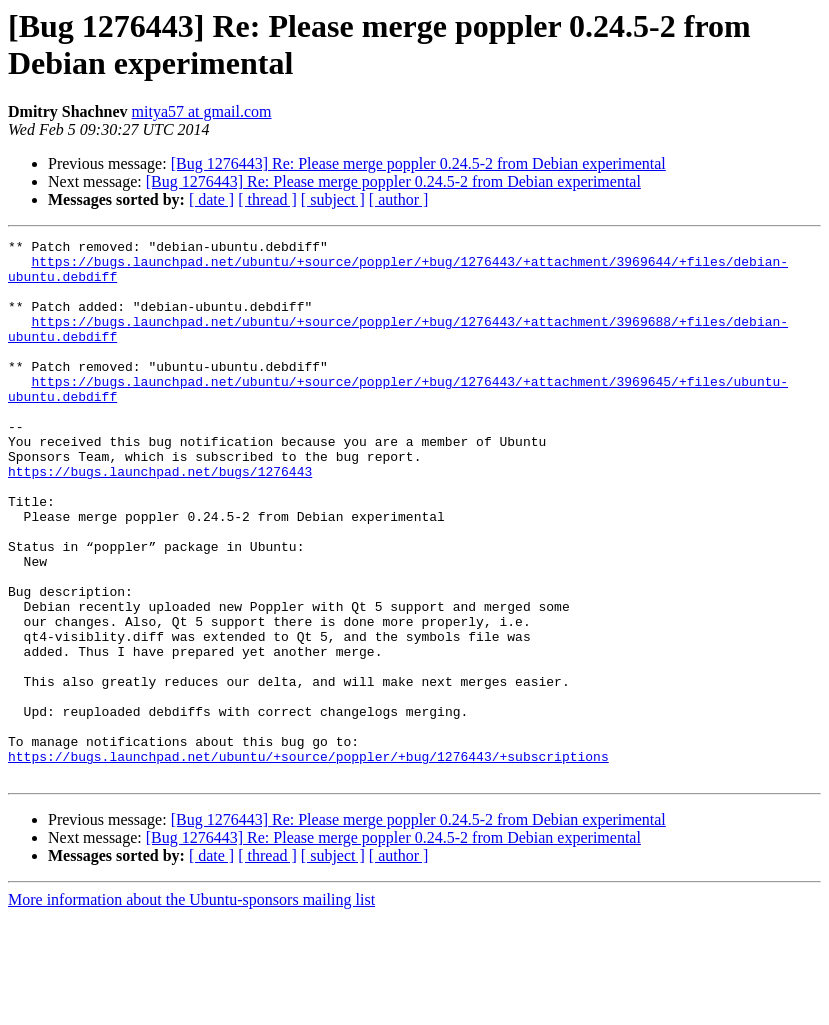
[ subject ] (333, 199)
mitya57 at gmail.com (202, 111)
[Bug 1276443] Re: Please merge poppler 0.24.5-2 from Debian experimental (418, 163)
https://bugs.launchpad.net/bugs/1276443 (160, 519)
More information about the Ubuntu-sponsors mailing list (191, 1007)
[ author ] (399, 199)
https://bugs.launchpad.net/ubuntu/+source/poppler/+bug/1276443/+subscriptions (308, 861)
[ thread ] (267, 199)
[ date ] (211, 199)
